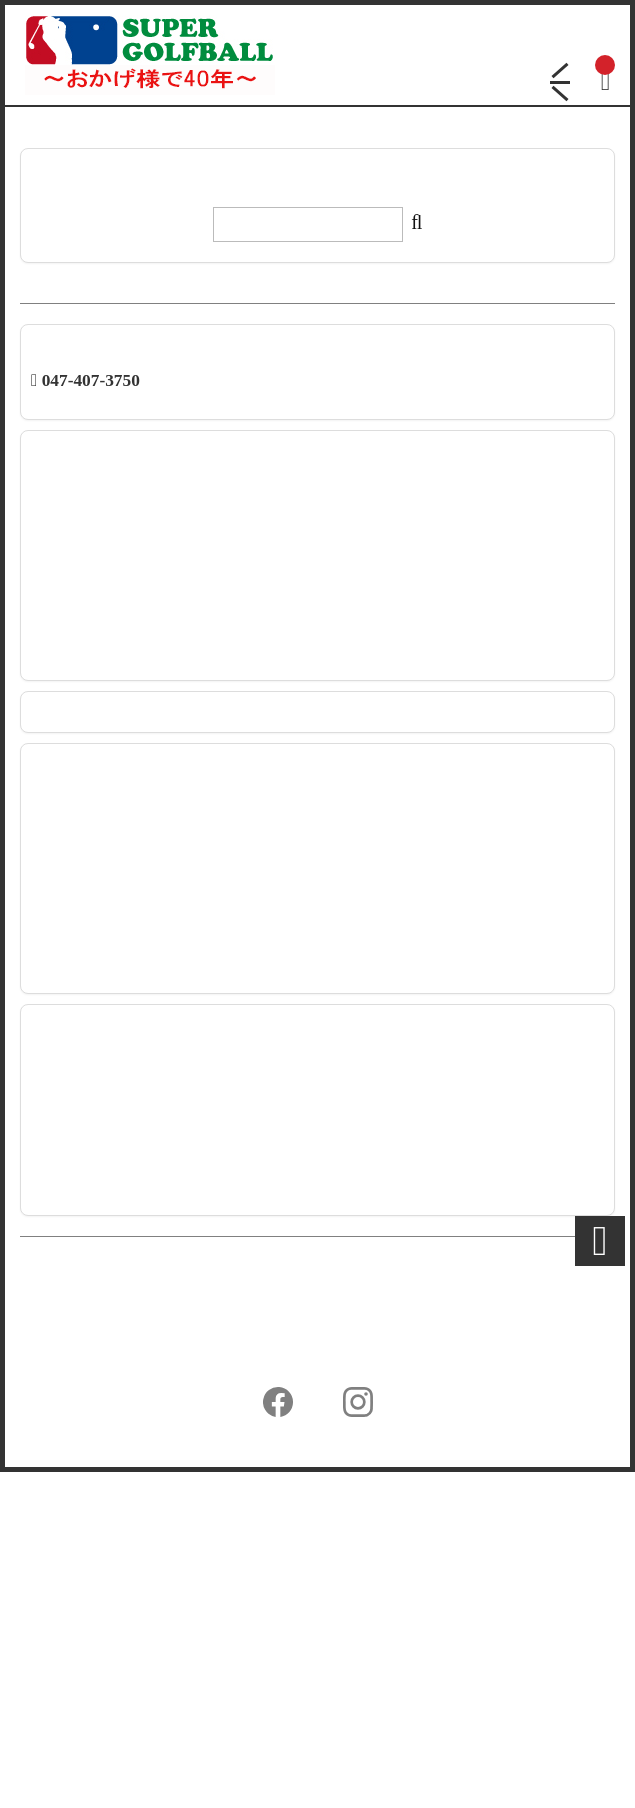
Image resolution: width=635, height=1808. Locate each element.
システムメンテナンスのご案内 (122, 641)
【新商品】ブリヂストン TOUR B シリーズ (153, 622)
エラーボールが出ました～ (109, 1249)
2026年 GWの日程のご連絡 (110, 505)
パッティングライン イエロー (117, 1152)
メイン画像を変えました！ (109, 1191)
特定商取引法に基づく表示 (107, 1703)
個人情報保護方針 (78, 1669)
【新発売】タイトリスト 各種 (117, 563)
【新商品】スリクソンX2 (103, 1210)
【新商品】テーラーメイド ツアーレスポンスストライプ (195, 485)
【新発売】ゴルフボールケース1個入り (143, 544)
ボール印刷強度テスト (96, 1171)
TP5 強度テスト (75, 1132)
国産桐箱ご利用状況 (89, 1308)
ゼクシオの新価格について (109, 1288)
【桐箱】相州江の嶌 (89, 1269)
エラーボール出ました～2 (106, 1230)
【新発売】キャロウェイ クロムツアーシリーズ (169, 583)
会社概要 (49, 1636)
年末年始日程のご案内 (96, 661)
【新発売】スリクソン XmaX (114, 524)
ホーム (42, 1602)
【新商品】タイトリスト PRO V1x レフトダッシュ (174, 602)
